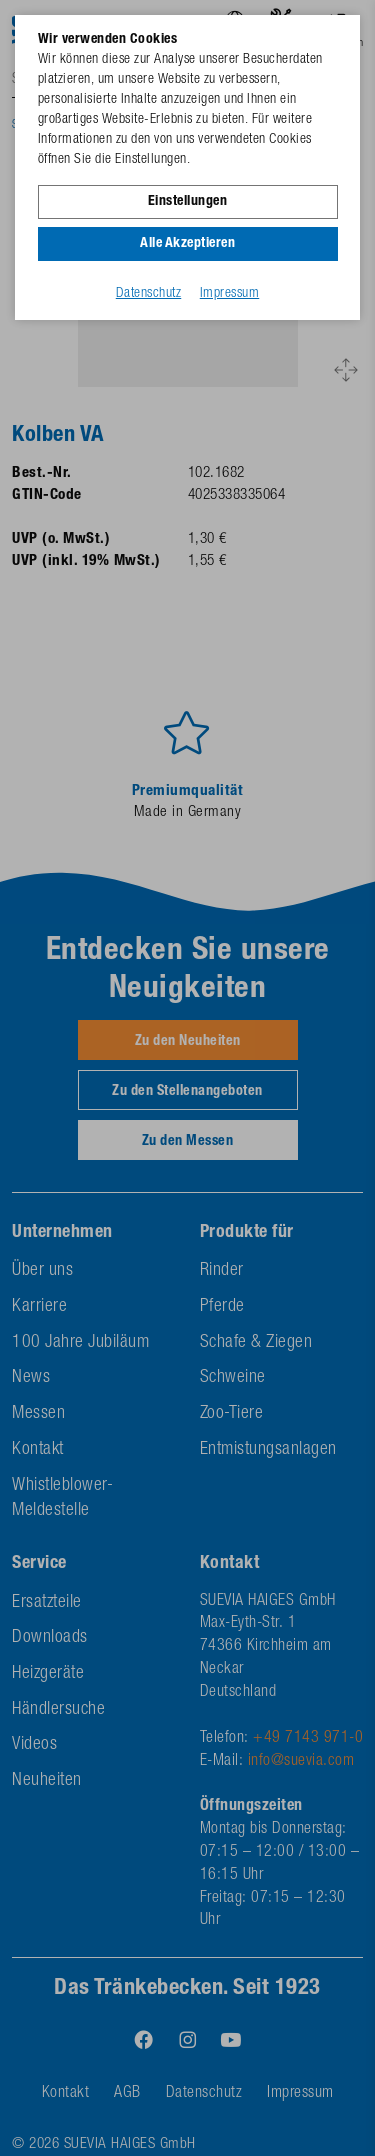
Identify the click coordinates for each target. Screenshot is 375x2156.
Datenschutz (149, 294)
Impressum (230, 294)
